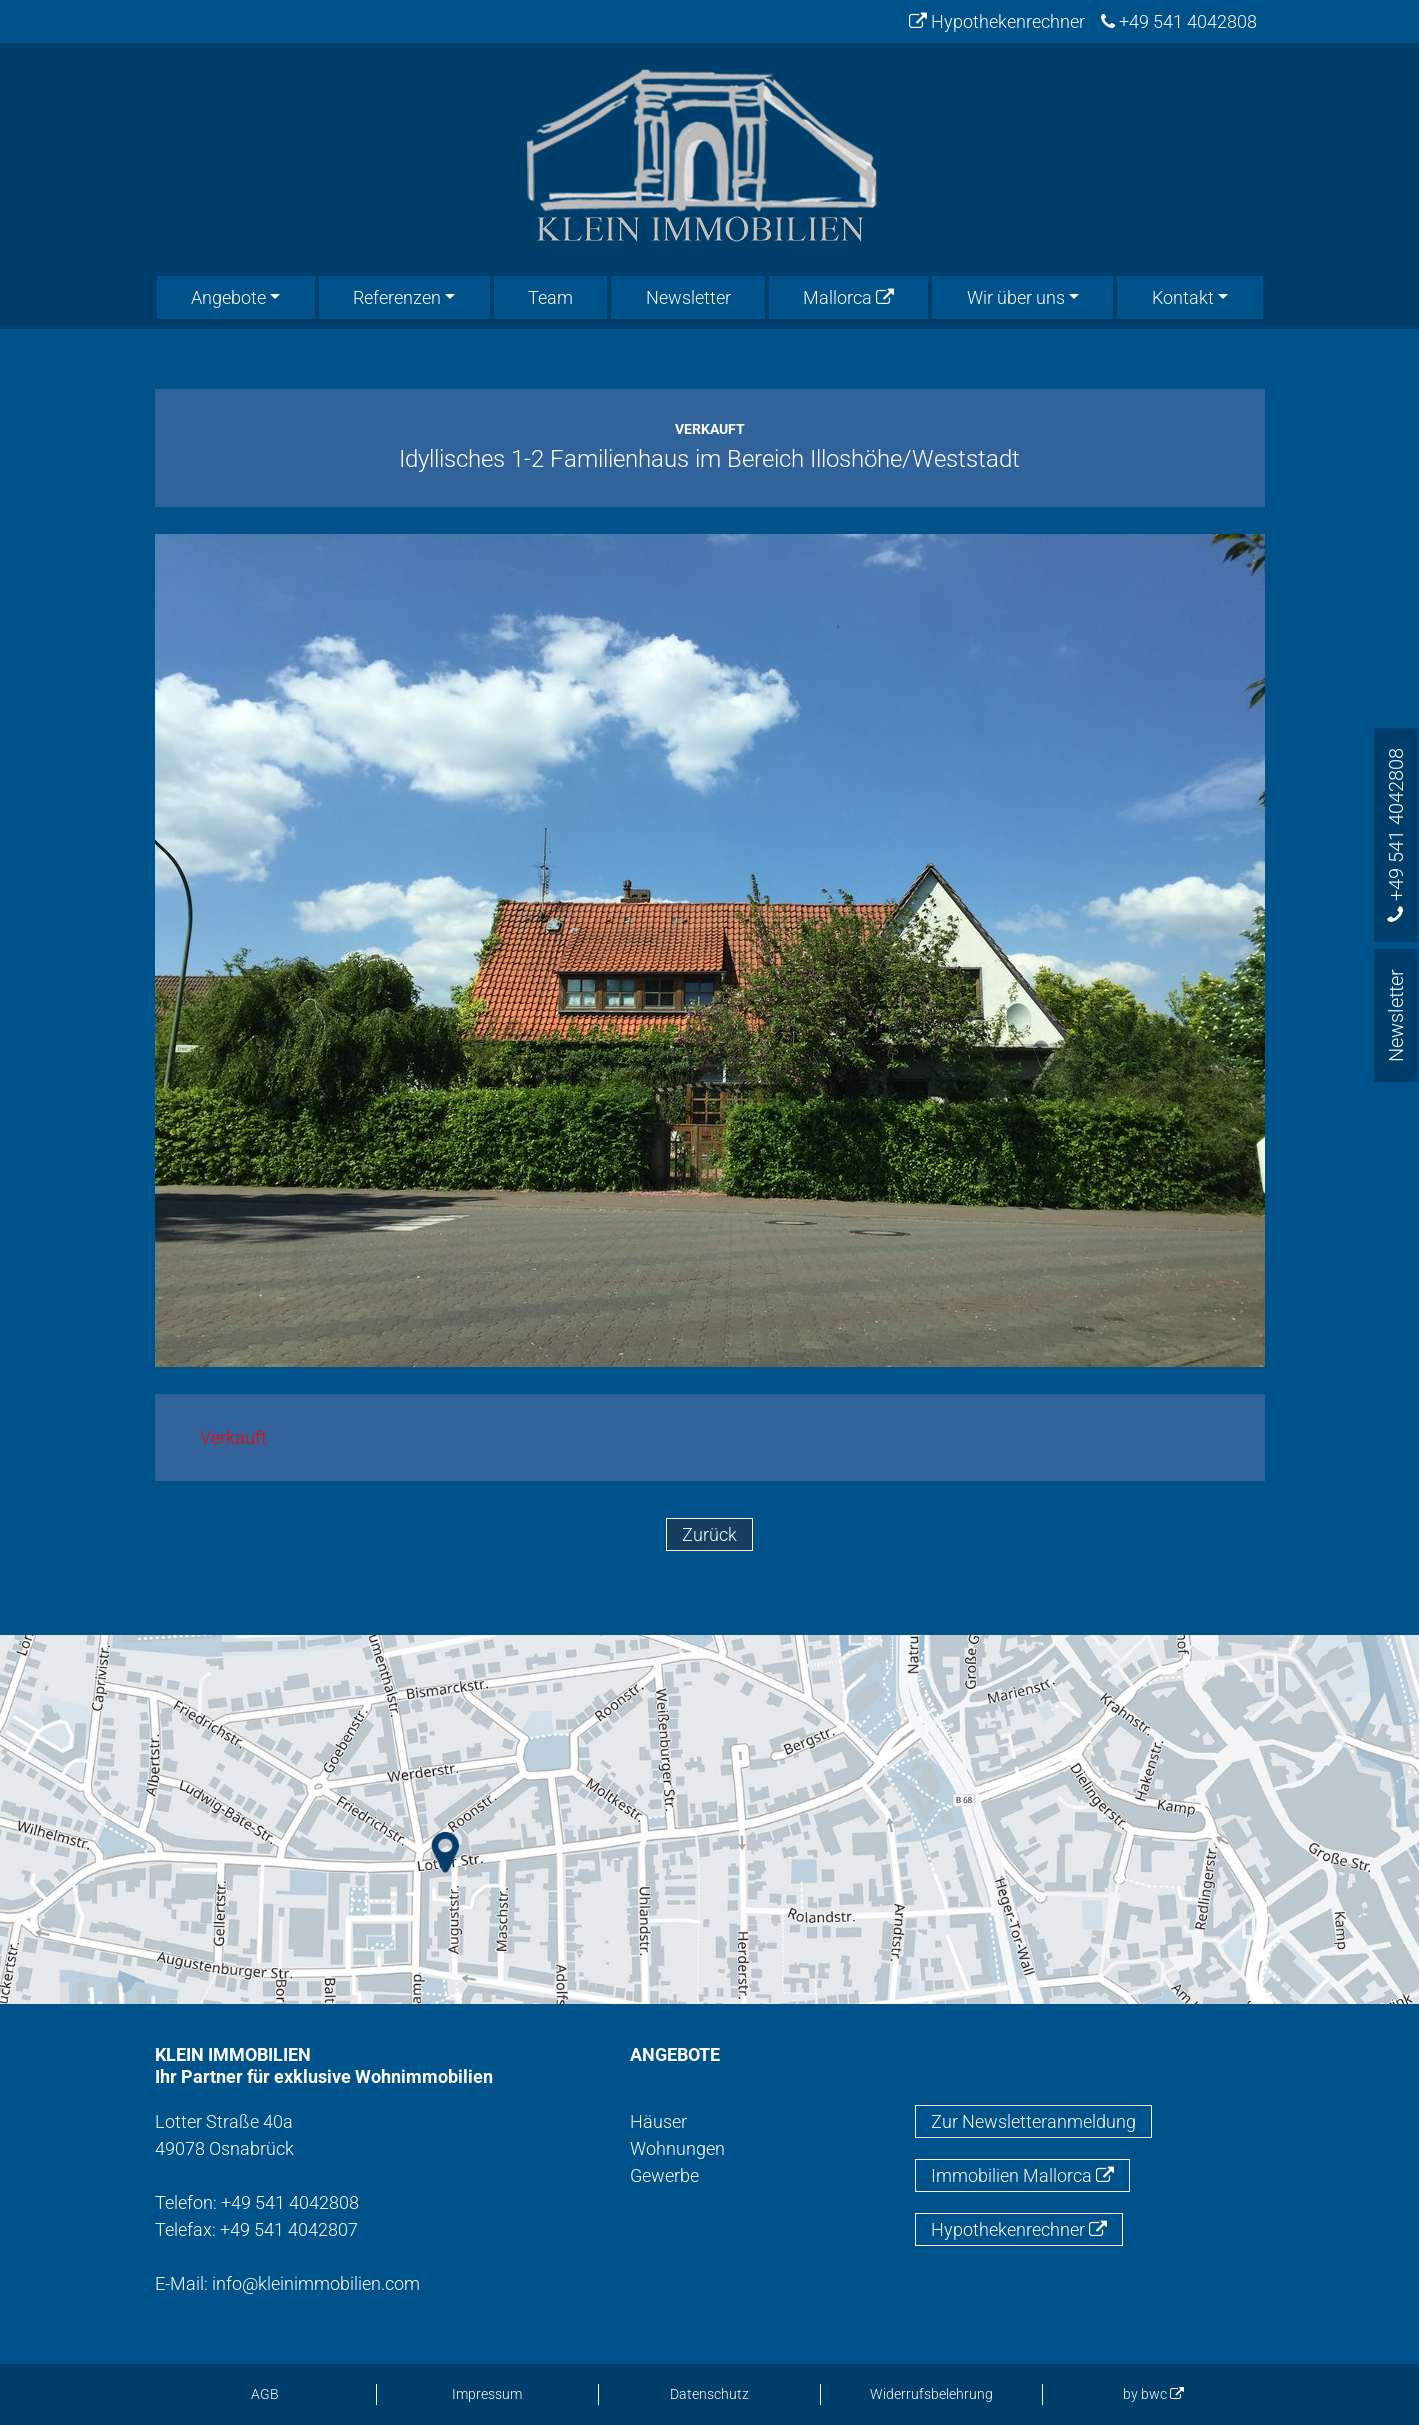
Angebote (228, 297)
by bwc (1153, 2394)
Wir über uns (1016, 297)
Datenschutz (709, 2394)
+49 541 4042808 (1179, 21)
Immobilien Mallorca (1022, 2175)
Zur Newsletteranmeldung (1033, 2121)
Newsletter (688, 297)
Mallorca (848, 297)
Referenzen (397, 297)
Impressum (487, 2394)
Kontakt (1183, 297)
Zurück (709, 1534)
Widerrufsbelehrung (931, 2394)
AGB (265, 2394)
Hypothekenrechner (997, 21)
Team (550, 297)
